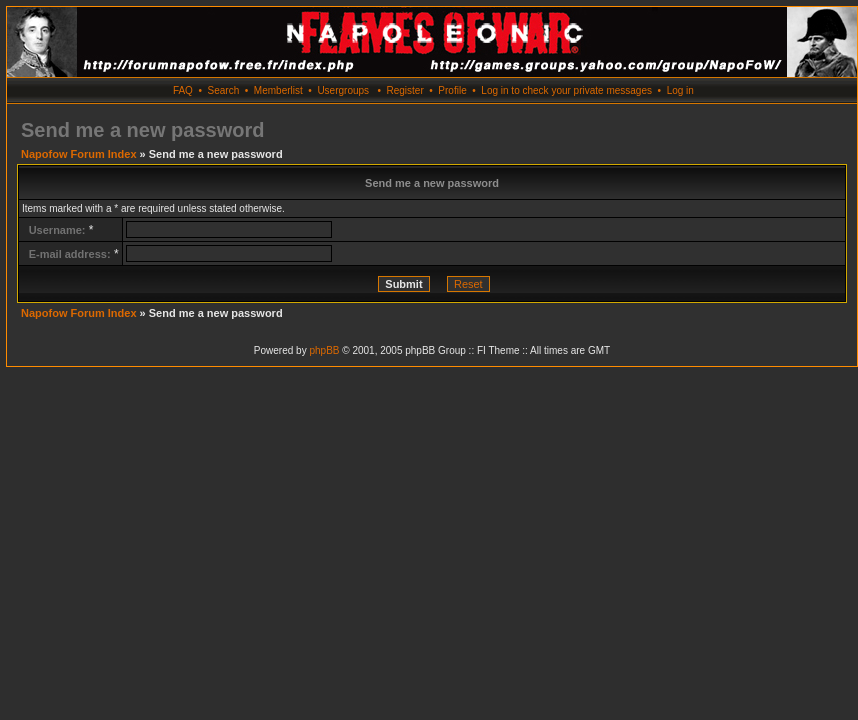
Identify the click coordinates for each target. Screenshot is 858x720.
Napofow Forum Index (79, 154)
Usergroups (343, 90)
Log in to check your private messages (566, 90)
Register (404, 90)
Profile (452, 90)
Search (224, 90)
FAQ (183, 90)
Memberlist (278, 90)
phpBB (324, 350)
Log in (680, 90)
